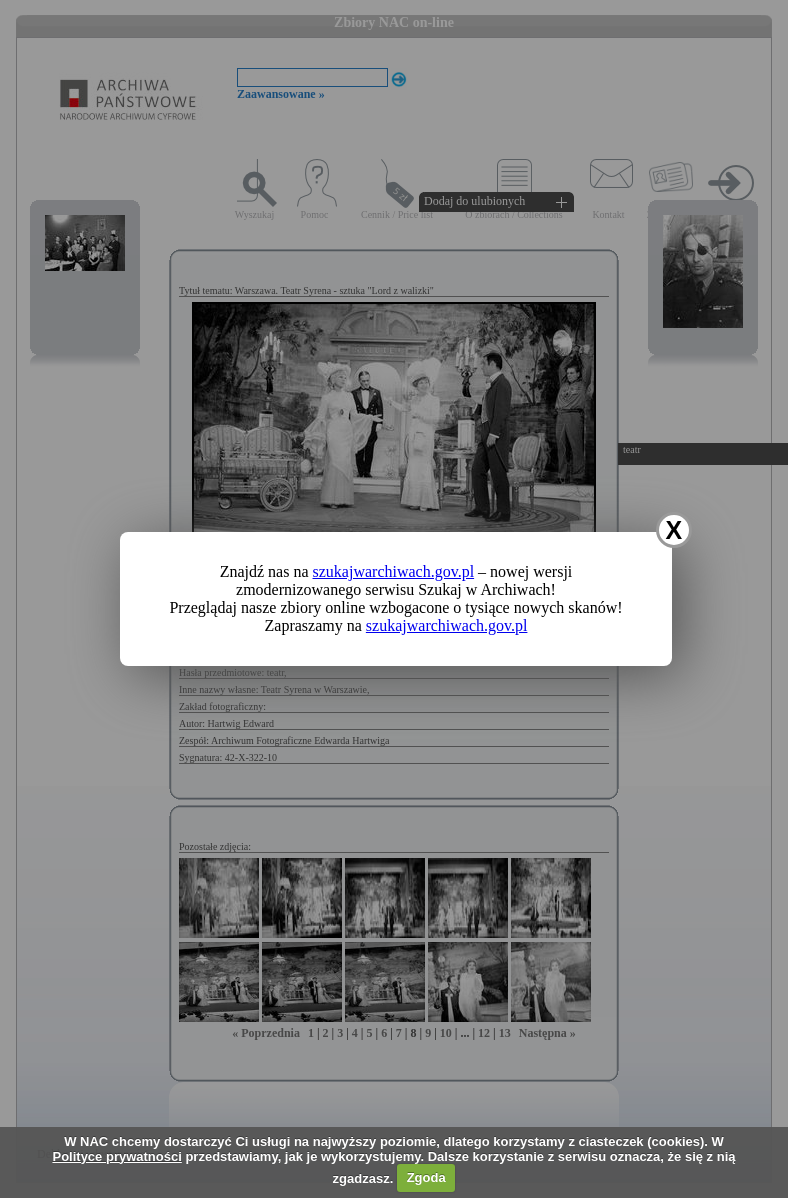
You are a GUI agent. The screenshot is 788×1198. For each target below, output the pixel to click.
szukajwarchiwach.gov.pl (394, 571)
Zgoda (426, 1177)
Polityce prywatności (116, 1156)
